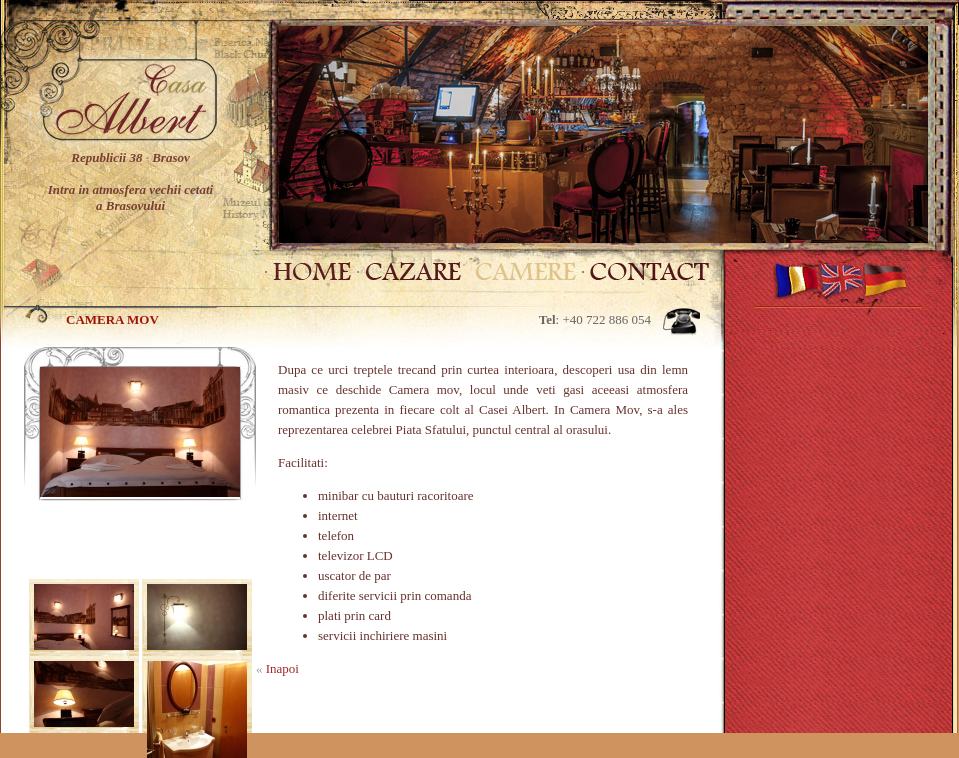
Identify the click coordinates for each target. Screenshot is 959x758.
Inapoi (282, 668)
